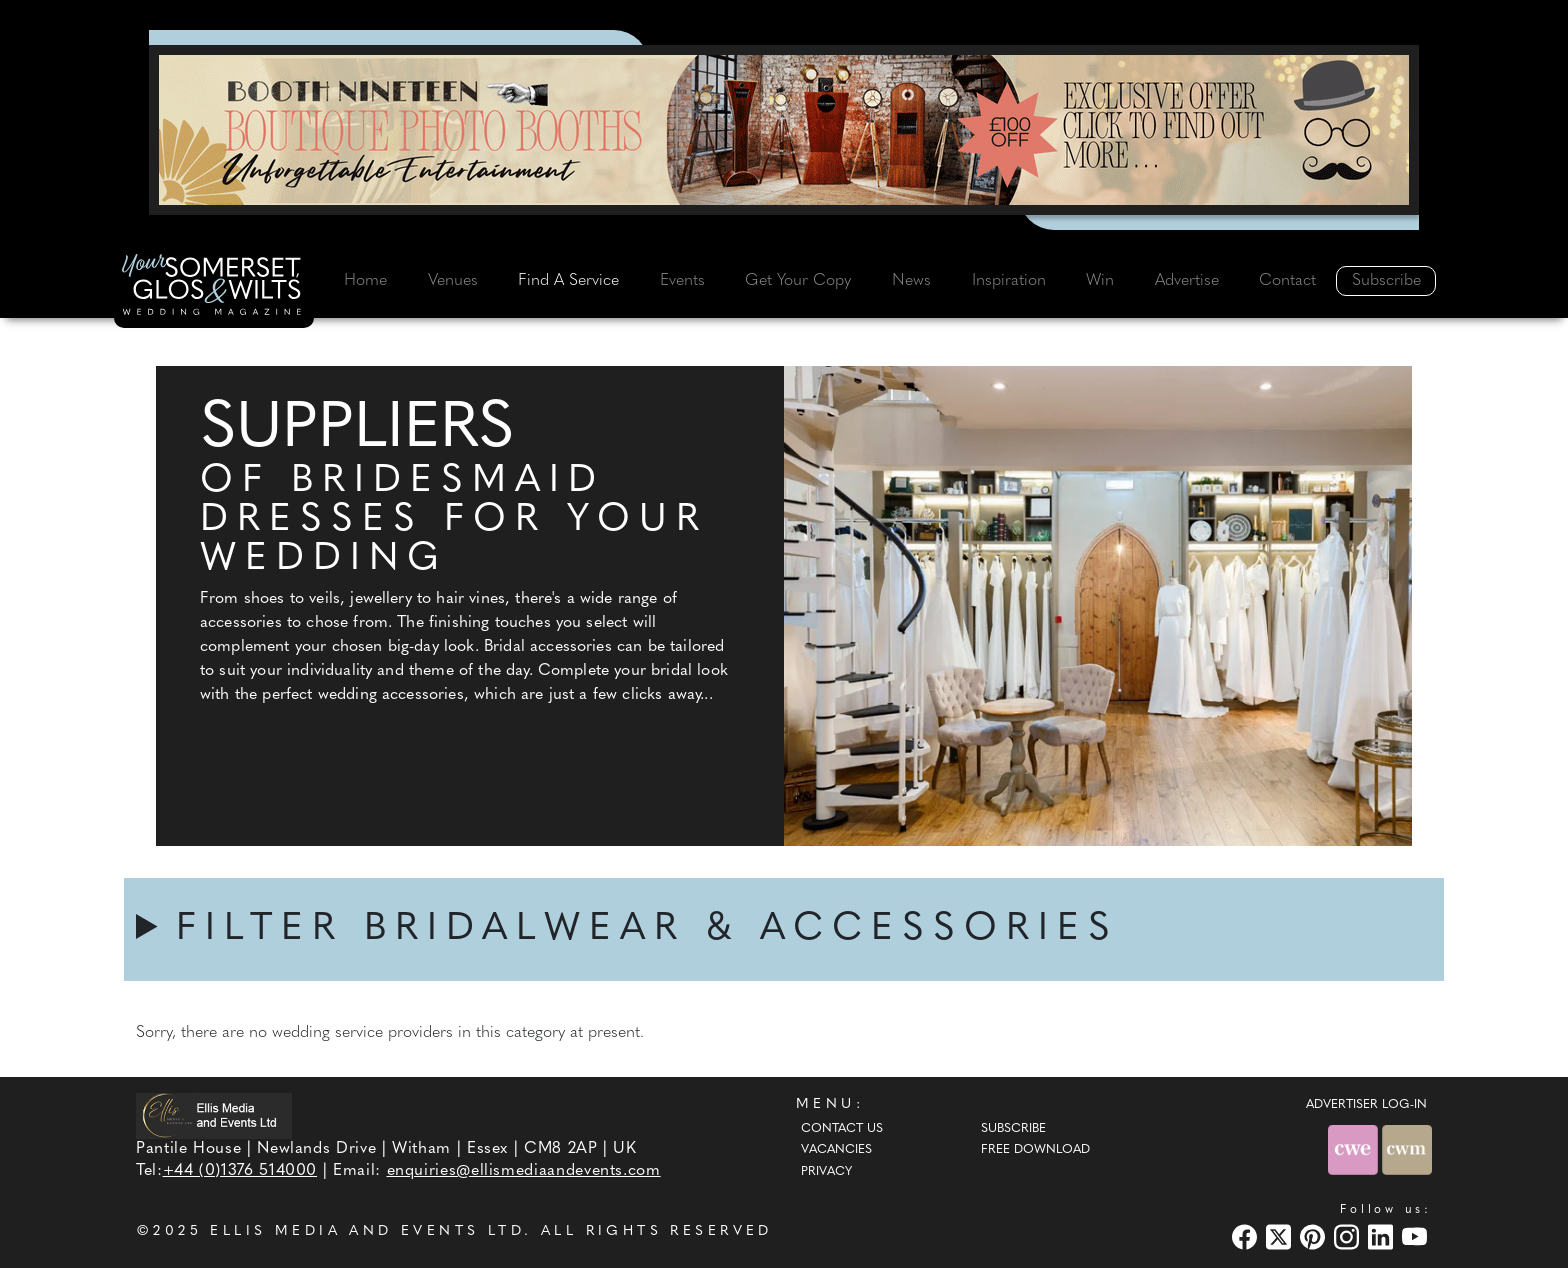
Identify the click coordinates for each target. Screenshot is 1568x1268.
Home (365, 281)
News (911, 281)
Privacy (826, 1172)
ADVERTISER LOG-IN (1366, 1105)
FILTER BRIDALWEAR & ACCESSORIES (647, 929)
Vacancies (836, 1150)
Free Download (1035, 1150)
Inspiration (1009, 281)
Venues (453, 281)
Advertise (1187, 281)
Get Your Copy (798, 281)
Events (682, 281)
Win (1100, 281)
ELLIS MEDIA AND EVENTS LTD (367, 1231)
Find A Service (568, 281)
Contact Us (842, 1129)
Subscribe (1386, 281)
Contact (1287, 281)
